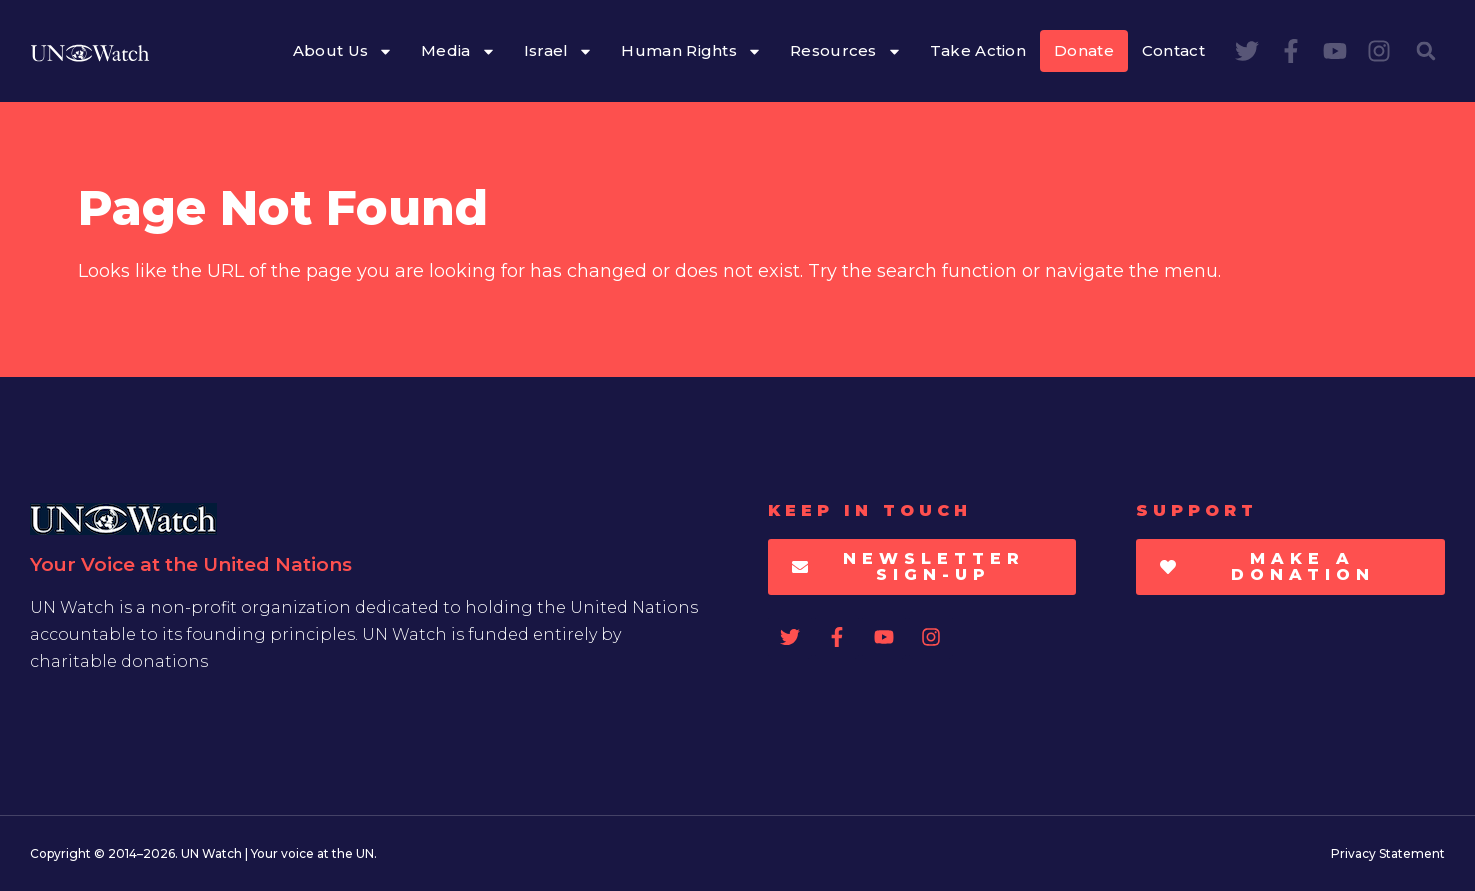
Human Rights (691, 51)
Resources (846, 51)
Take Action (978, 50)
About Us (343, 51)
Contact (1173, 50)
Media (458, 51)
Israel (559, 51)
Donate (1084, 50)
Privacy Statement (1388, 853)
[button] (1426, 51)
